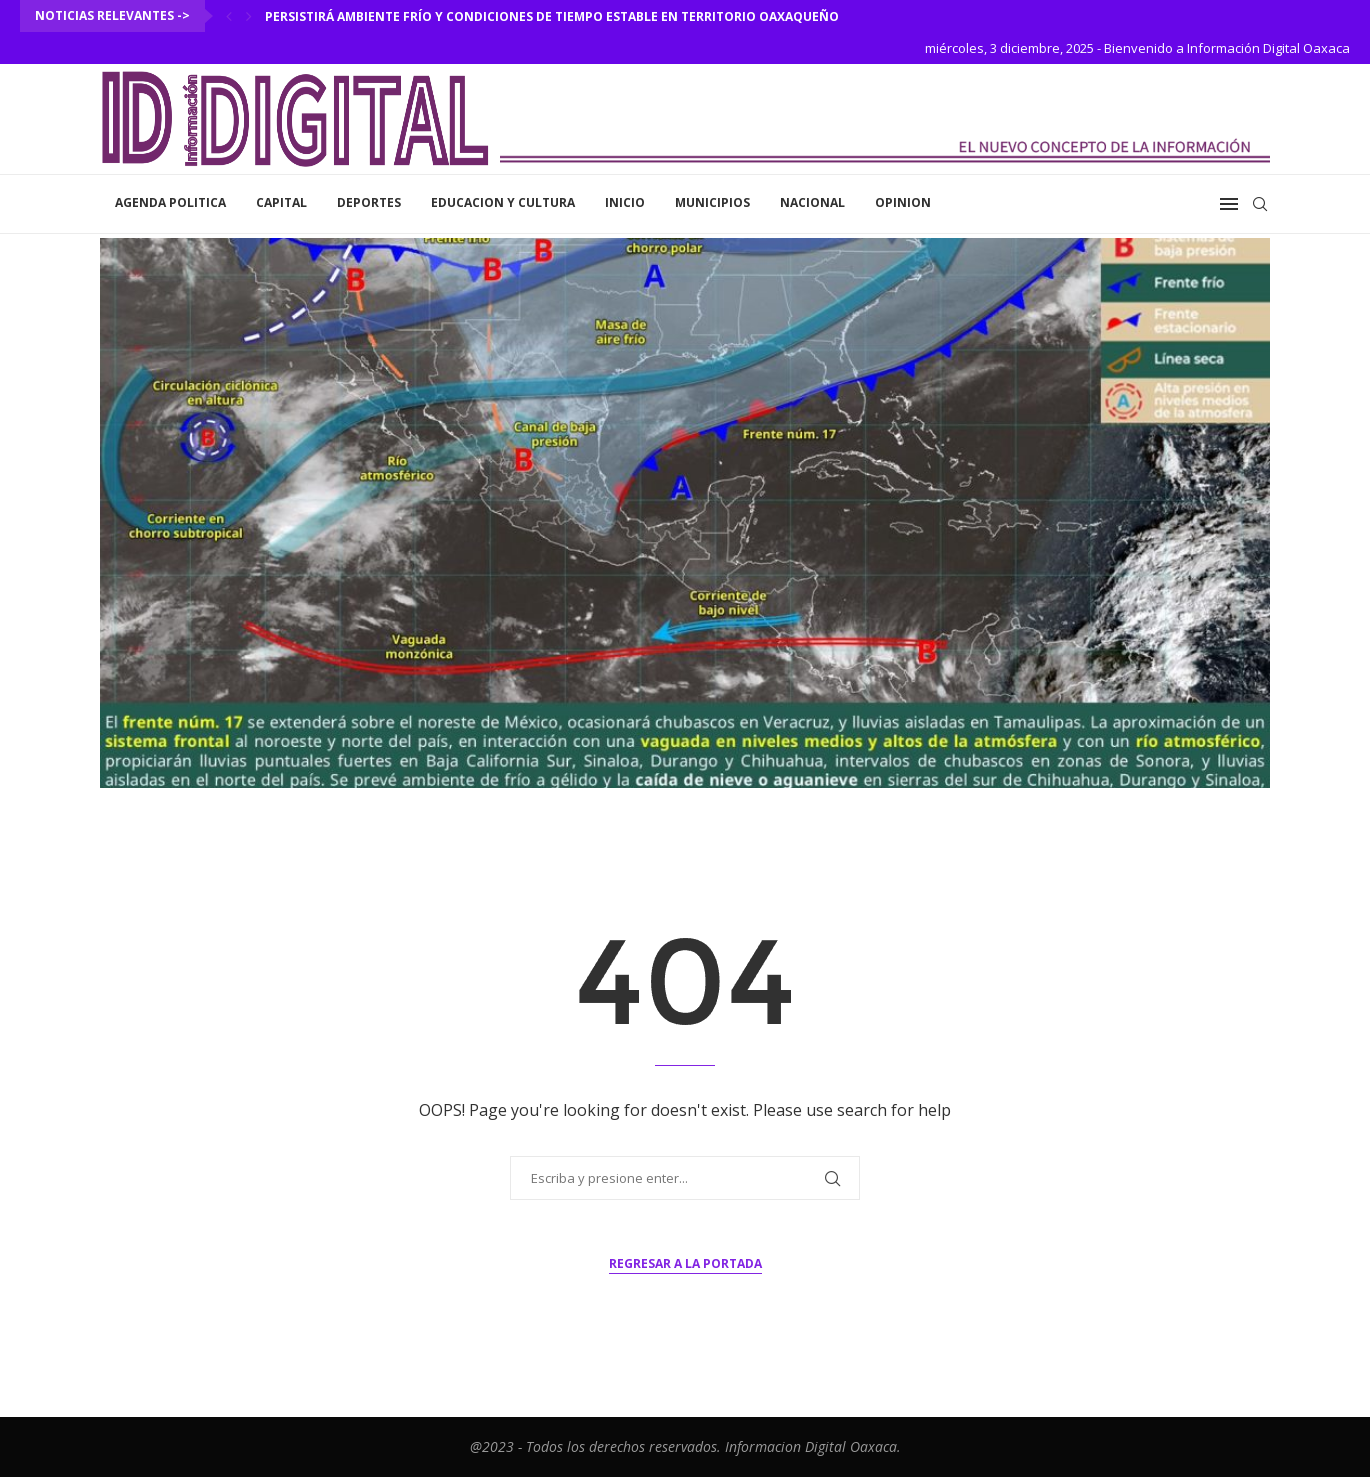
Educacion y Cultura (503, 202)
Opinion (903, 202)
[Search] (1260, 204)
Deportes (369, 202)
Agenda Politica (170, 202)
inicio (625, 202)
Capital (281, 202)
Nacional (812, 202)
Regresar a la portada (685, 1263)
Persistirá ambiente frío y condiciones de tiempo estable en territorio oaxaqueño (552, 16)
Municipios (712, 202)
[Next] (249, 16)
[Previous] (229, 16)
